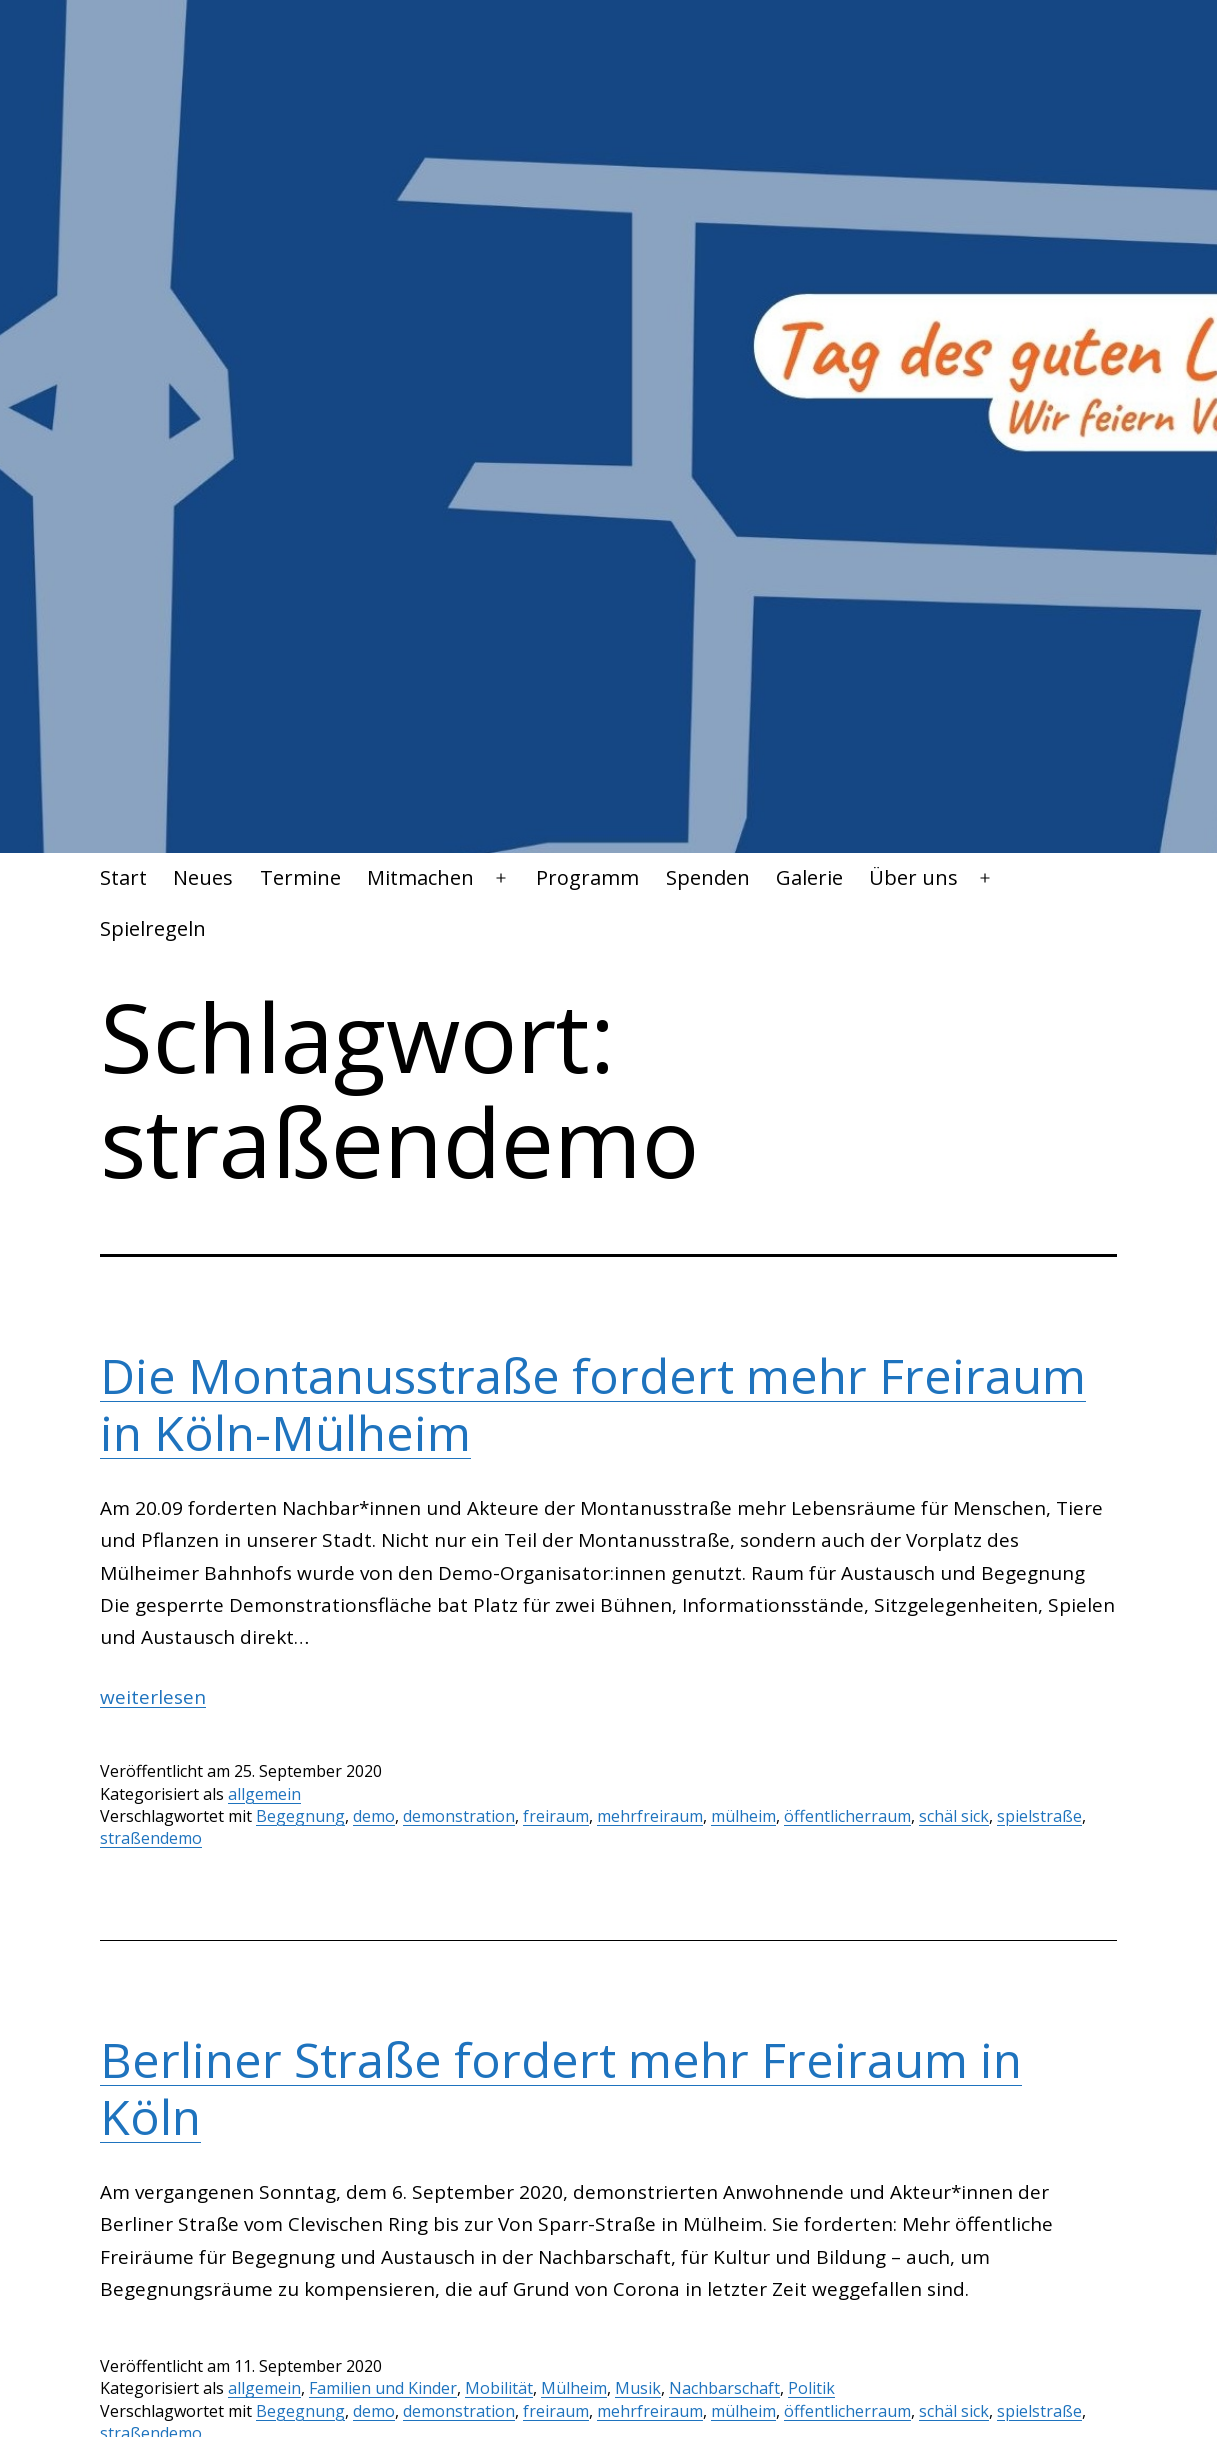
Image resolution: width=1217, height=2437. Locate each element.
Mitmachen (420, 877)
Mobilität (499, 2388)
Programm (587, 877)
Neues (203, 877)
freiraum (556, 1816)
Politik (811, 2388)
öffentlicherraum (847, 1816)
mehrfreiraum (650, 1816)
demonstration (459, 1816)
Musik (638, 2388)
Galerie (809, 877)
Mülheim (574, 2388)
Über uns (913, 877)
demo (374, 1816)
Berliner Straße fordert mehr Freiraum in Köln (561, 2088)
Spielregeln (153, 928)
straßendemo (151, 1838)
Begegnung (300, 1816)
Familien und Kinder (383, 2388)
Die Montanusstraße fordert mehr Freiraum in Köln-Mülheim (593, 1404)
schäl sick (954, 1816)
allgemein (264, 1794)
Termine (300, 877)
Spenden (708, 877)
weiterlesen (153, 1697)
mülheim (743, 1816)
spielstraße (1039, 1816)
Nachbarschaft (724, 2388)
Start (123, 877)
